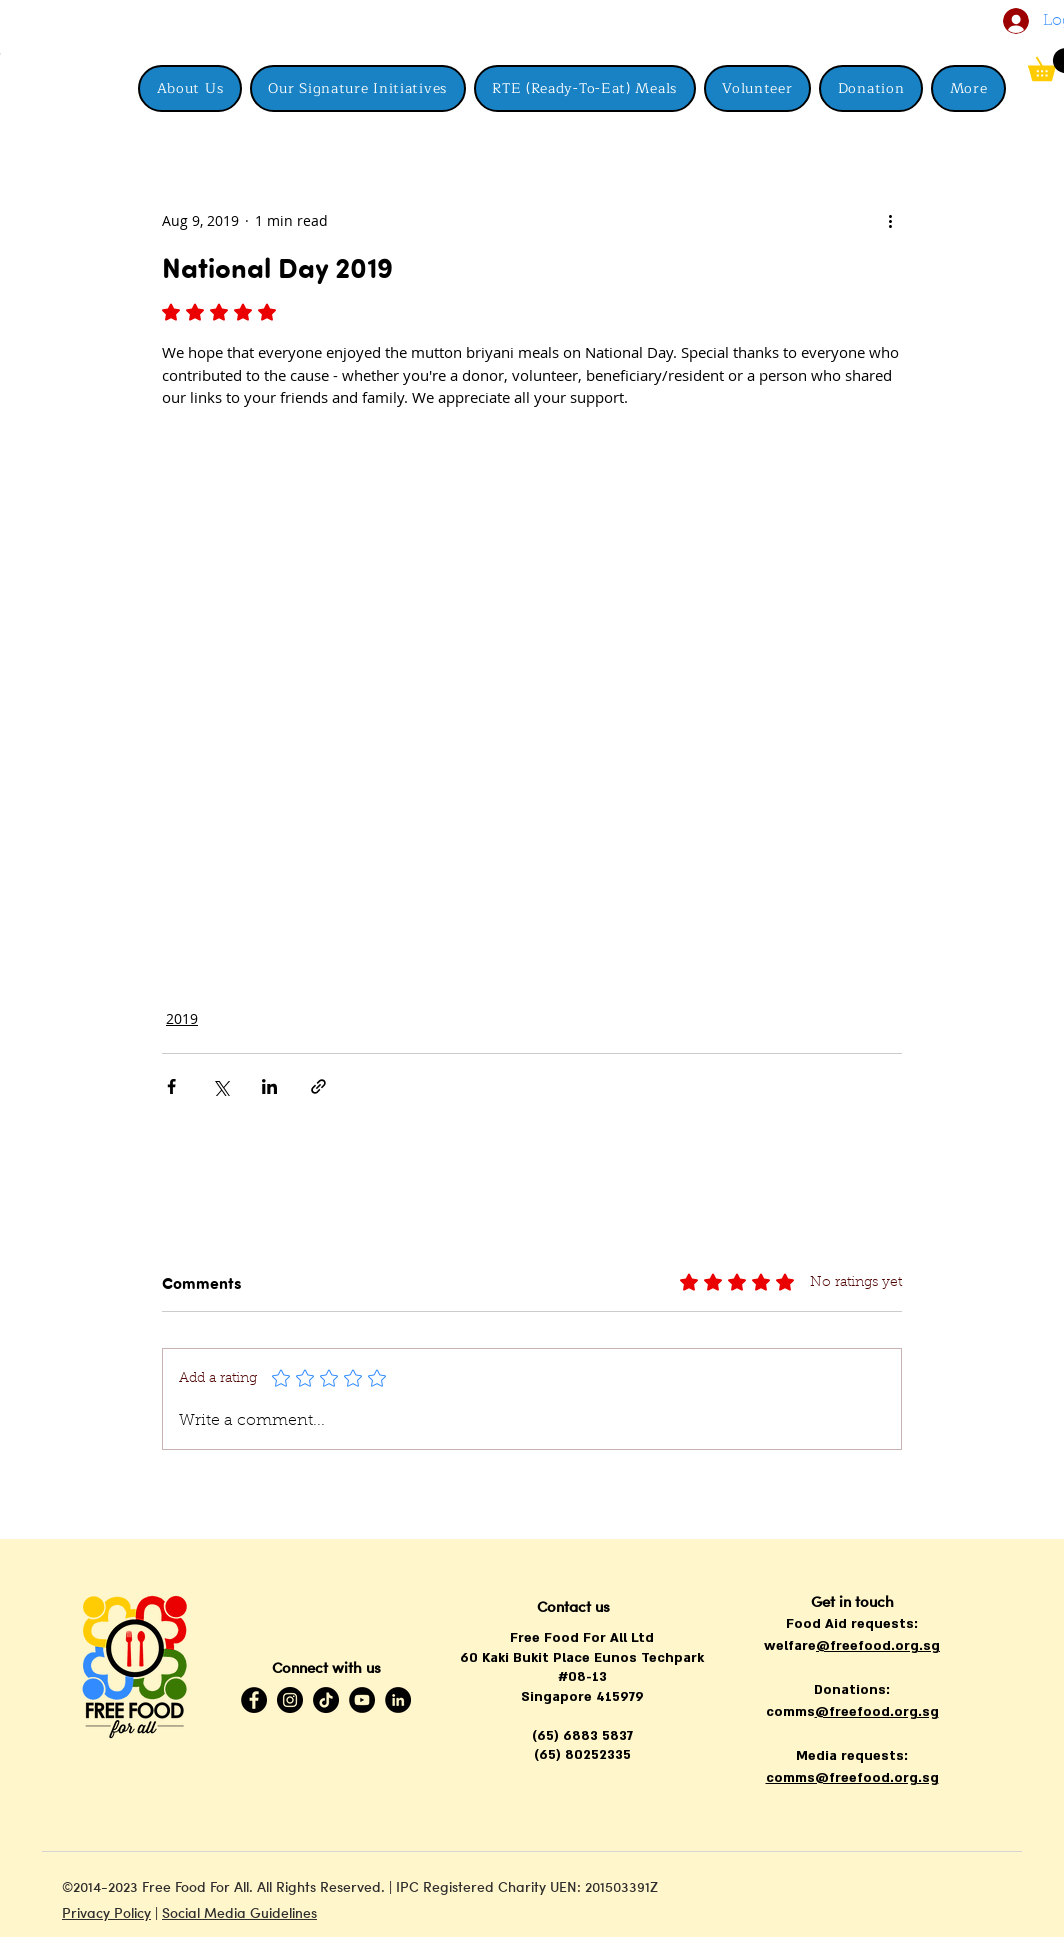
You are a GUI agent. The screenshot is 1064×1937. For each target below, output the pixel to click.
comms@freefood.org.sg (852, 1778)
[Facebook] (254, 1700)
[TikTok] (326, 1700)
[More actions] (890, 220)
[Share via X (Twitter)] (220, 1086)
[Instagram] (290, 1700)
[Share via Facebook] (171, 1086)
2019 (182, 1018)
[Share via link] (318, 1086)
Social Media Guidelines (239, 1912)
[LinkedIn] (398, 1700)
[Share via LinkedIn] (269, 1086)
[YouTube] (362, 1700)
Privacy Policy (106, 1912)
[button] (968, 88)
